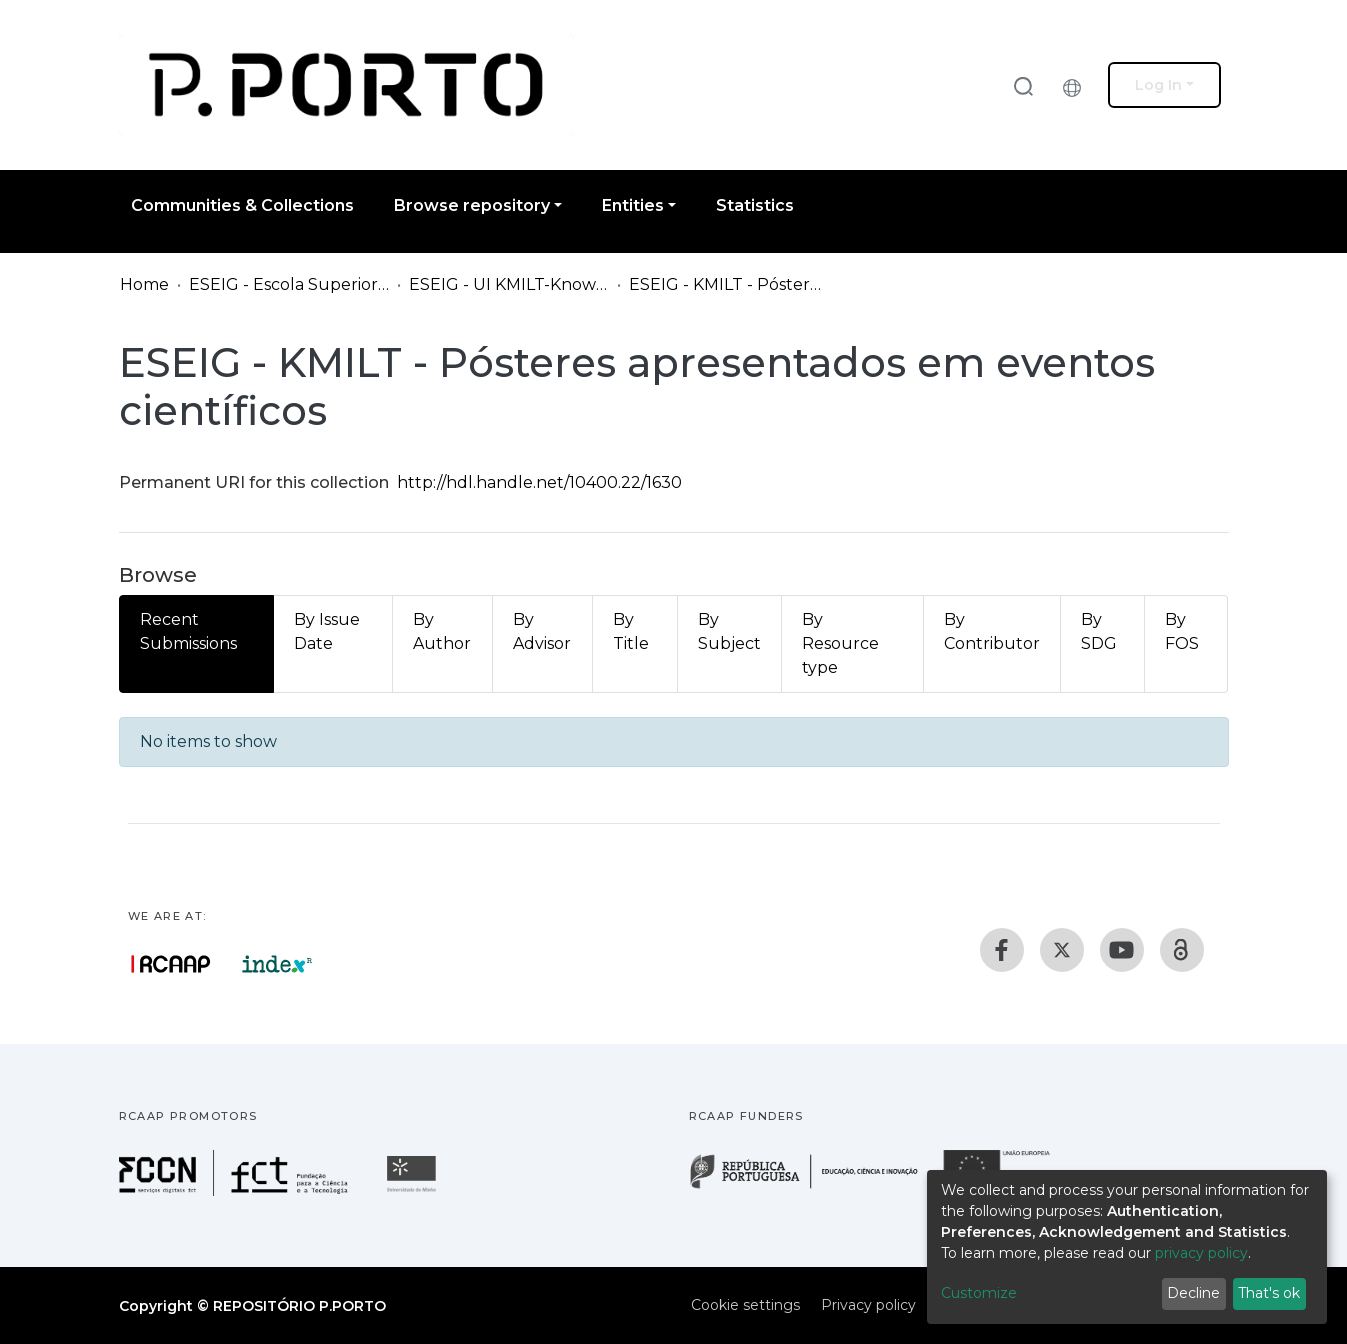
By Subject (729, 631)
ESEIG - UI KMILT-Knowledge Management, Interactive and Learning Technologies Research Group (509, 284)
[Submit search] (1023, 85)
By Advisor (542, 631)
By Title (631, 631)
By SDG (1099, 631)
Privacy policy (868, 1305)
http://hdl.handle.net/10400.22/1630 (539, 482)
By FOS (1182, 631)
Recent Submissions (188, 631)
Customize (979, 1293)
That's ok (1269, 1293)
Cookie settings (745, 1305)
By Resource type (840, 643)
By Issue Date (327, 631)
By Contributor (992, 631)
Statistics (755, 205)
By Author (442, 631)
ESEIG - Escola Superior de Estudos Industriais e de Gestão (289, 284)
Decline (1193, 1293)
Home (144, 284)
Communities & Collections (242, 205)
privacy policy (1201, 1253)
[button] (1077, 85)
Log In (1158, 85)
